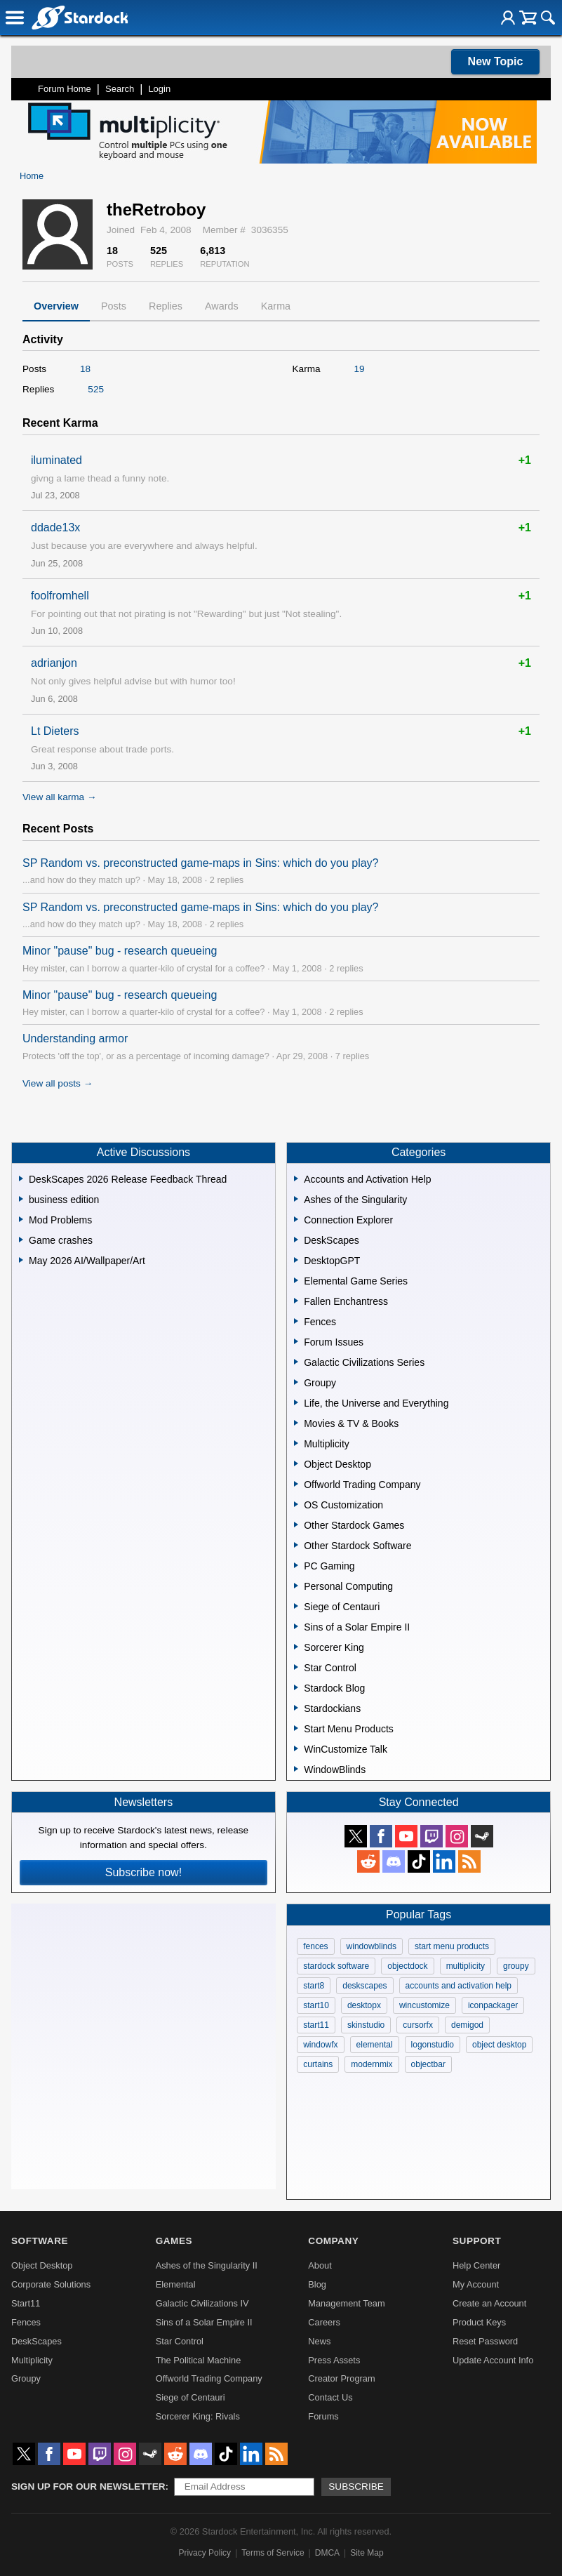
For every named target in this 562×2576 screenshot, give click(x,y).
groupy (516, 1966)
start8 (313, 1986)
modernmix (371, 2064)
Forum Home (64, 89)
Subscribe (356, 2486)
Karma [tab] (275, 306)
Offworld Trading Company (209, 2378)
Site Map (366, 2553)
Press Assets (334, 2360)
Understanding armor (75, 1038)
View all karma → (59, 797)
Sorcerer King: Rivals (198, 2416)
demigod (467, 2025)
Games (174, 2241)
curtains (318, 2064)
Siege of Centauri (190, 2397)
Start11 (25, 2303)
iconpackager (493, 2005)
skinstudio (365, 2025)
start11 (316, 2025)
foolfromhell (60, 596)
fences (315, 1946)
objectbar (428, 2064)
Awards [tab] (222, 306)
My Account (476, 2284)
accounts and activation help (458, 1986)
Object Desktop (42, 2265)
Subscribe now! (143, 1872)
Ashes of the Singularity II (206, 2265)
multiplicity (465, 1966)
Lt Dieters (55, 731)
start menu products (452, 1946)
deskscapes (364, 1986)
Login (159, 89)
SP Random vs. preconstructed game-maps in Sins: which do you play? (200, 863)
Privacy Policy (204, 2553)
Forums (323, 2416)
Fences (26, 2322)
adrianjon (54, 663)
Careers (324, 2322)
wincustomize (424, 2005)
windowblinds (371, 1946)
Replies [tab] (165, 306)
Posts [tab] (113, 306)
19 (359, 369)
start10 (316, 2005)
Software (39, 2241)
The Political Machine (198, 2360)
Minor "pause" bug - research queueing (119, 951)
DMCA (327, 2553)
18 (85, 369)
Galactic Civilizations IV (202, 2303)
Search (119, 89)
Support (477, 2241)
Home (32, 176)
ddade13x (55, 527)
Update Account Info (493, 2360)
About (319, 2265)
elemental (374, 2045)
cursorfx (418, 2025)
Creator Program (341, 2378)
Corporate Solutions (51, 2284)
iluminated (56, 460)
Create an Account (489, 2303)
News (319, 2341)
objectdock (407, 1966)
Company (333, 2241)
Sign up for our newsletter (88, 2486)
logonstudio (432, 2045)
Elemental (176, 2284)
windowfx (320, 2045)
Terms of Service (272, 2553)
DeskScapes (36, 2341)
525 (96, 389)
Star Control (179, 2341)
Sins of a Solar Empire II (204, 2322)
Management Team (346, 2303)
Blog (317, 2284)
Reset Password (485, 2341)
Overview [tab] (56, 306)
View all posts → (57, 1083)
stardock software (336, 1966)
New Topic (495, 61)
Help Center (476, 2265)
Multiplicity (32, 2360)
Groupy (26, 2378)
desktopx (364, 2005)
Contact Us (330, 2397)
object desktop (499, 2045)
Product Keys (479, 2322)
